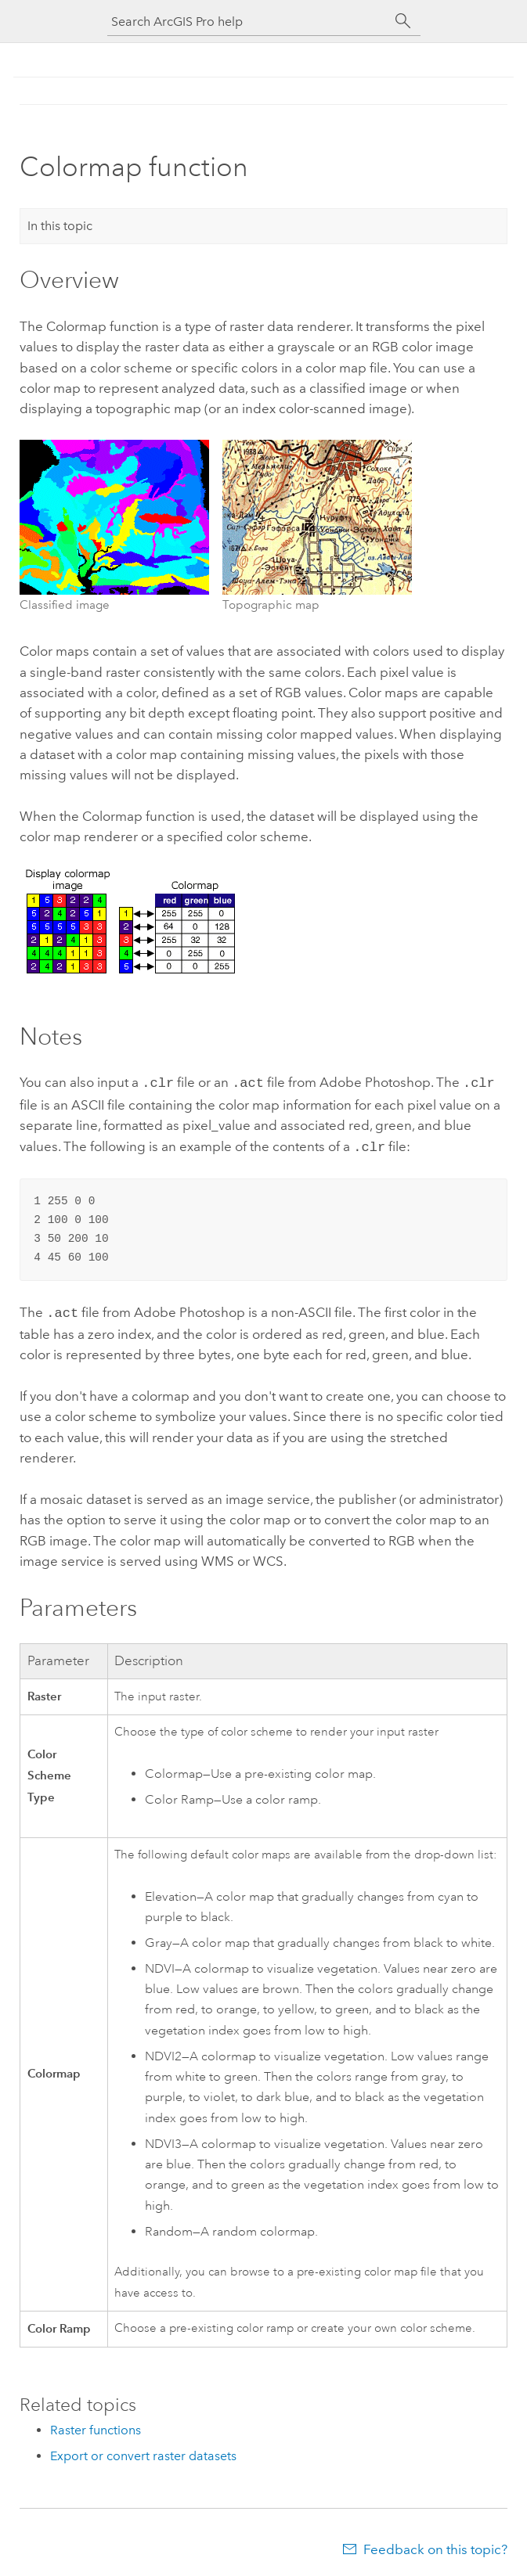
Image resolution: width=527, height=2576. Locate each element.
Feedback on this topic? (435, 2545)
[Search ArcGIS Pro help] (248, 21)
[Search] (403, 21)
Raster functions (95, 2425)
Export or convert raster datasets (143, 2451)
